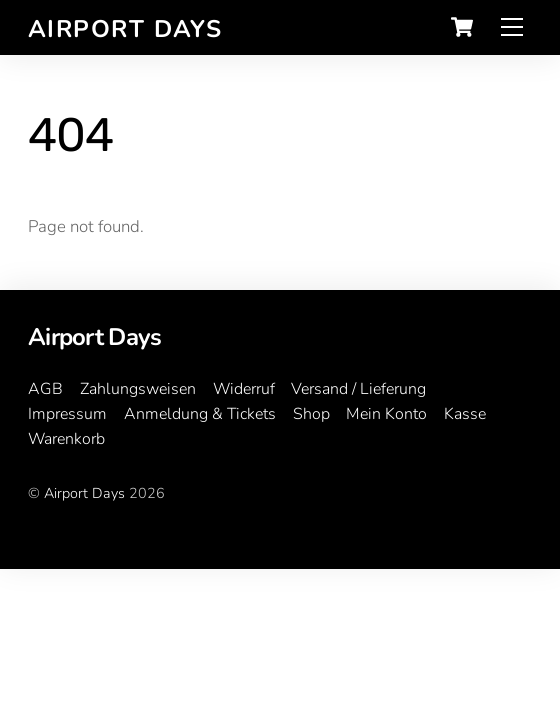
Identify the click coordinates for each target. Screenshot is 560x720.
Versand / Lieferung (358, 389)
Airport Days (84, 493)
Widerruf (244, 389)
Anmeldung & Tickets (200, 414)
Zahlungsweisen (138, 389)
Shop (311, 414)
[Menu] (512, 27)
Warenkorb (66, 439)
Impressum (67, 414)
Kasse (465, 414)
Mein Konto (386, 414)
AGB (45, 389)
